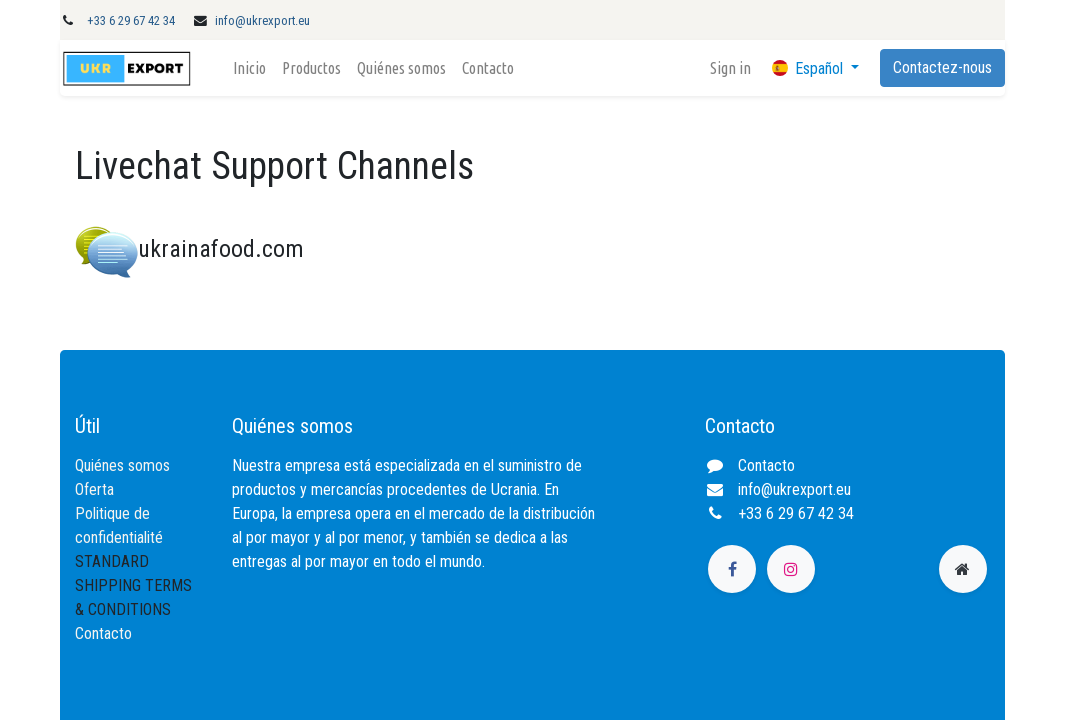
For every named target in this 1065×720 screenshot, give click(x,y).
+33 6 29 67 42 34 (131, 20)
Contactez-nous (942, 67)
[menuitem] (249, 68)
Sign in (730, 68)
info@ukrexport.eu (262, 20)
